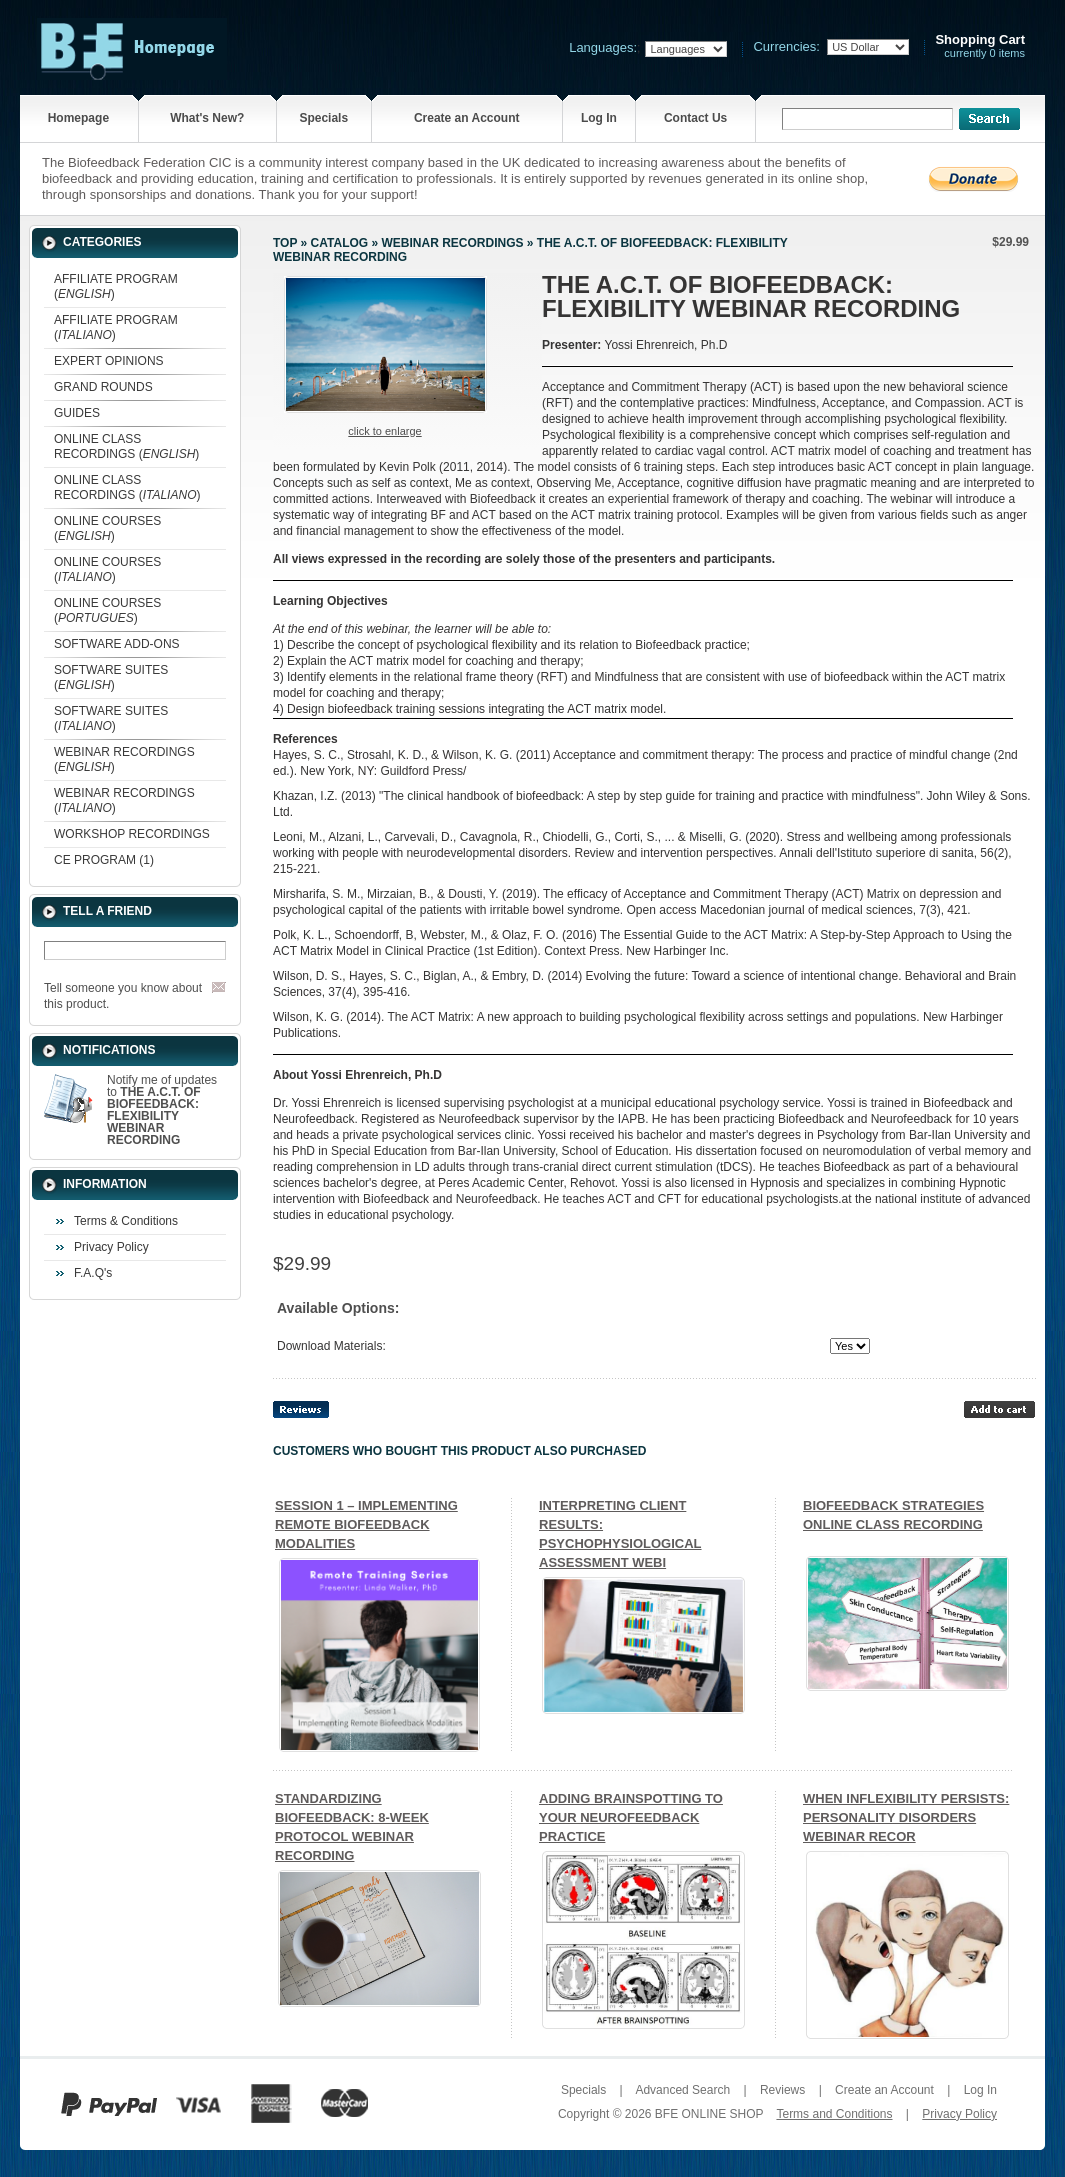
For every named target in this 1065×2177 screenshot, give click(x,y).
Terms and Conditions (834, 2114)
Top (285, 243)
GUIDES (77, 413)
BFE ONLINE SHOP (709, 2114)
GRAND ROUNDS (103, 387)
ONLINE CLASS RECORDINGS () (126, 446)
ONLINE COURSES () (107, 528)
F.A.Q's (93, 1273)
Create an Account (467, 118)
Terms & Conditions (126, 1221)
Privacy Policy (111, 1247)
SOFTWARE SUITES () (111, 677)
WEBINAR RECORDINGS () (124, 759)
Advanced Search (682, 2090)
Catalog (340, 243)
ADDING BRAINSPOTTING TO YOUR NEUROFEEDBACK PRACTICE (631, 1817)
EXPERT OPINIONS (109, 361)
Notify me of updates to (162, 1110)
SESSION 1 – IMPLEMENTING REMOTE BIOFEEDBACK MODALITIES (366, 1524)
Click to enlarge (384, 431)
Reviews (782, 2090)
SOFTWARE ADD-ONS (117, 644)
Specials (323, 118)
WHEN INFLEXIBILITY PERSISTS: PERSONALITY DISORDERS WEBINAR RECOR (906, 1817)
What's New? (207, 118)
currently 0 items (980, 46)
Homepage (78, 118)
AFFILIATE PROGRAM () (116, 286)
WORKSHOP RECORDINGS (132, 834)
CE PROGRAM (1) (104, 860)
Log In (599, 118)
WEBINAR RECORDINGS (452, 243)
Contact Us (695, 118)
